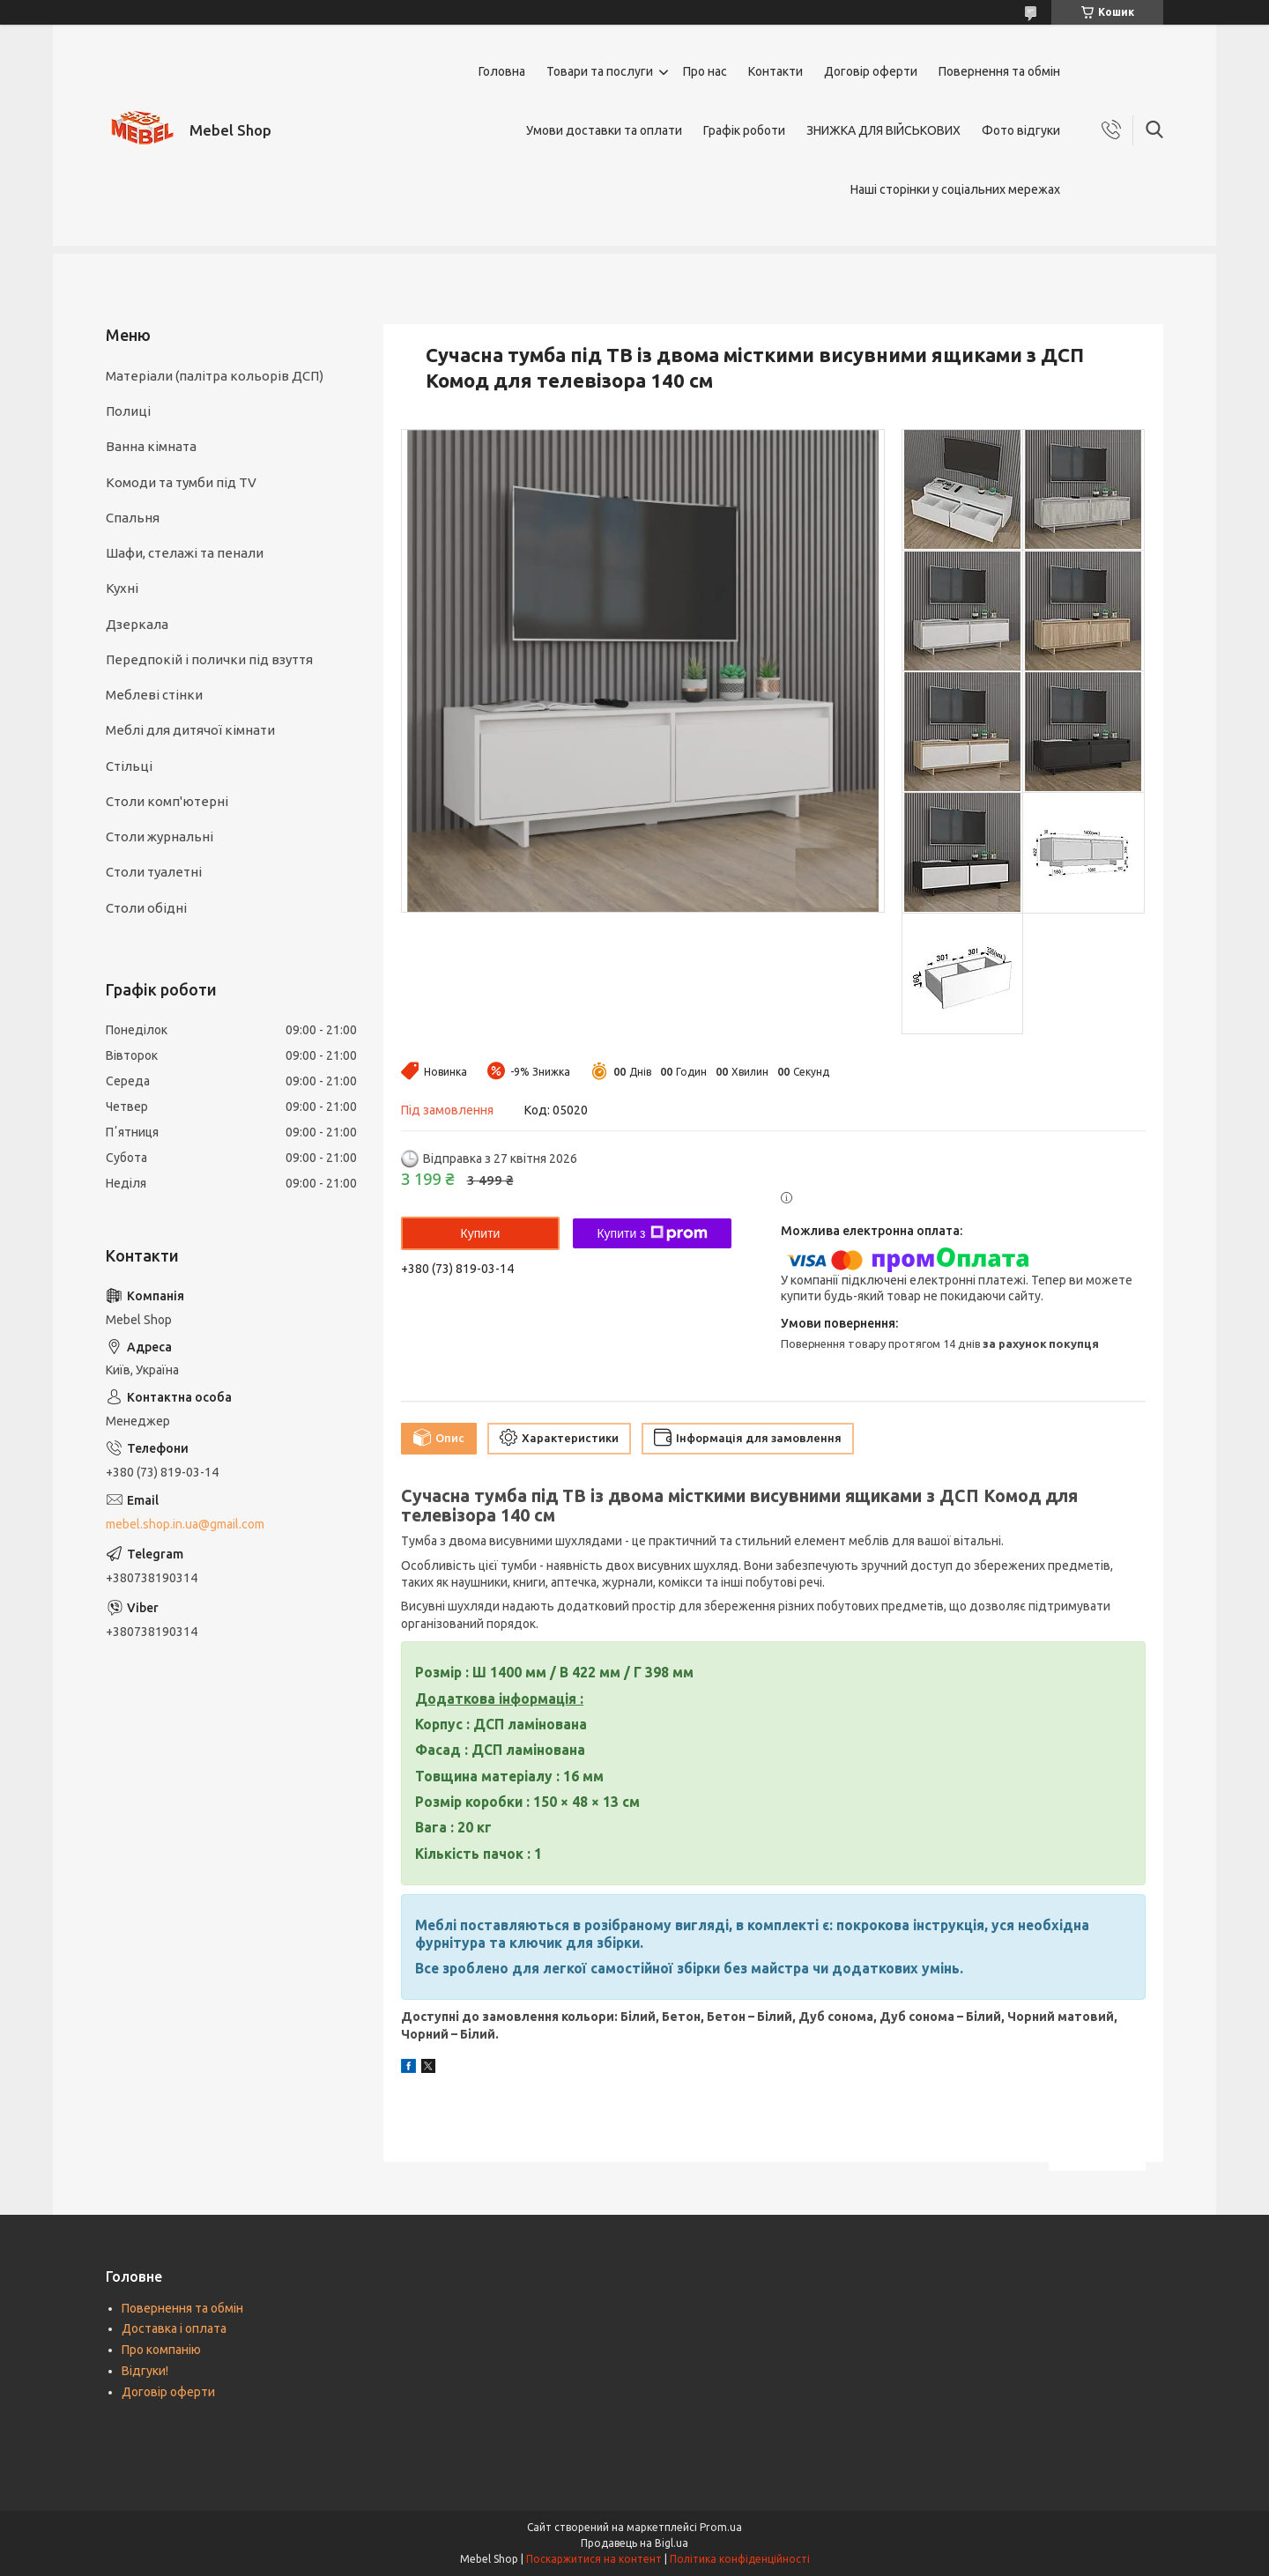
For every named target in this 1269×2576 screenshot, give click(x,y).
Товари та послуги (599, 71)
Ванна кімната (151, 446)
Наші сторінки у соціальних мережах (955, 189)
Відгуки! (145, 2371)
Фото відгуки (1021, 130)
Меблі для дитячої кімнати (190, 729)
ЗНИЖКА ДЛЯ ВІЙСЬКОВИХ (883, 130)
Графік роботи (744, 130)
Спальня (133, 517)
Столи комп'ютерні (167, 801)
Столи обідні (146, 907)
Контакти (775, 71)
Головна (502, 71)
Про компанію (161, 2350)
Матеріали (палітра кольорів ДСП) (214, 375)
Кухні (122, 588)
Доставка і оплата (174, 2328)
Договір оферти (870, 71)
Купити (481, 1233)
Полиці (128, 410)
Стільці (129, 766)
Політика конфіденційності (740, 2559)
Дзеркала (137, 624)
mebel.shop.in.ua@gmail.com (185, 1524)
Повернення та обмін (999, 71)
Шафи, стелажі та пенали (184, 552)
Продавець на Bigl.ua (634, 2543)
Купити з (652, 1233)
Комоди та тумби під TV (181, 482)
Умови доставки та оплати (604, 130)
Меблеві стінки (154, 694)
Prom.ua (721, 2527)
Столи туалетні (154, 871)
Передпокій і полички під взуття (209, 659)
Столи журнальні (159, 836)
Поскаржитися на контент (594, 2559)
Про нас (705, 71)
